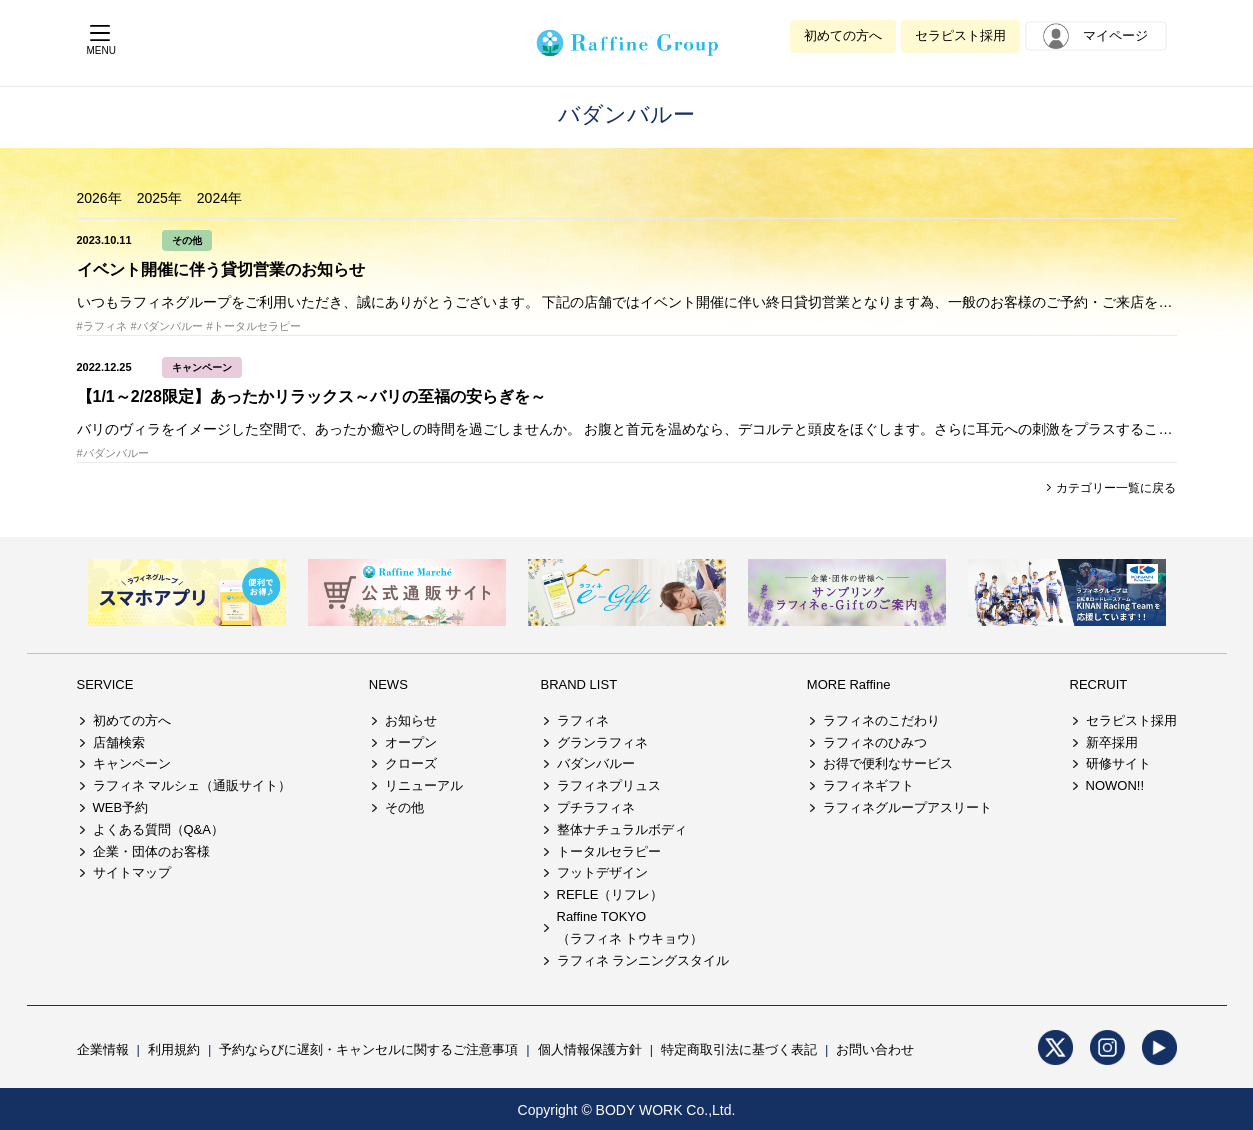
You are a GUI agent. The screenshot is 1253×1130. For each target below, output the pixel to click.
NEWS (388, 684)
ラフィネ (583, 720)
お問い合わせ (875, 1049)
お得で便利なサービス (888, 763)
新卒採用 (1112, 742)
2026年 (99, 198)
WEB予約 (121, 807)
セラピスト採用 (960, 35)
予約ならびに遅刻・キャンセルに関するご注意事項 (368, 1049)
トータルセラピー (609, 851)
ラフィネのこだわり (881, 720)
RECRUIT (1099, 684)
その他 (187, 240)
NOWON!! (1115, 785)
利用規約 (174, 1049)
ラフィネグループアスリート (907, 807)
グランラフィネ (602, 742)
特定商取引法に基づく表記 (739, 1049)
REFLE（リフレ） (610, 894)
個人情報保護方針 (590, 1049)
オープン (411, 742)
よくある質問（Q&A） (158, 829)
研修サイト (1118, 763)
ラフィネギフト (868, 785)
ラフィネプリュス (609, 785)
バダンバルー (596, 763)
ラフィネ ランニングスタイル (643, 960)
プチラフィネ (596, 807)
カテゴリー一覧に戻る (1114, 488)
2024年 (219, 198)
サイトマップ (132, 872)
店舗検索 (119, 742)
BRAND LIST (579, 684)
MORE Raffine (849, 684)
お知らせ (411, 720)
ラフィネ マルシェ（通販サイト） (192, 785)
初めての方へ (843, 35)
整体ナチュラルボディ (622, 829)
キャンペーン (202, 367)
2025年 (159, 198)
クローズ (411, 763)
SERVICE (105, 684)
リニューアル (424, 785)
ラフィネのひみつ (875, 742)
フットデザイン (602, 872)
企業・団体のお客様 (151, 851)
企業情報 (103, 1049)
